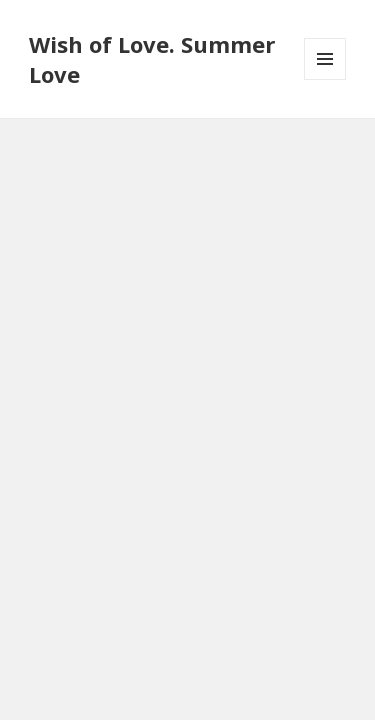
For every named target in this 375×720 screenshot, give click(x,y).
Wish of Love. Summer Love (152, 59)
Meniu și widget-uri (325, 79)
